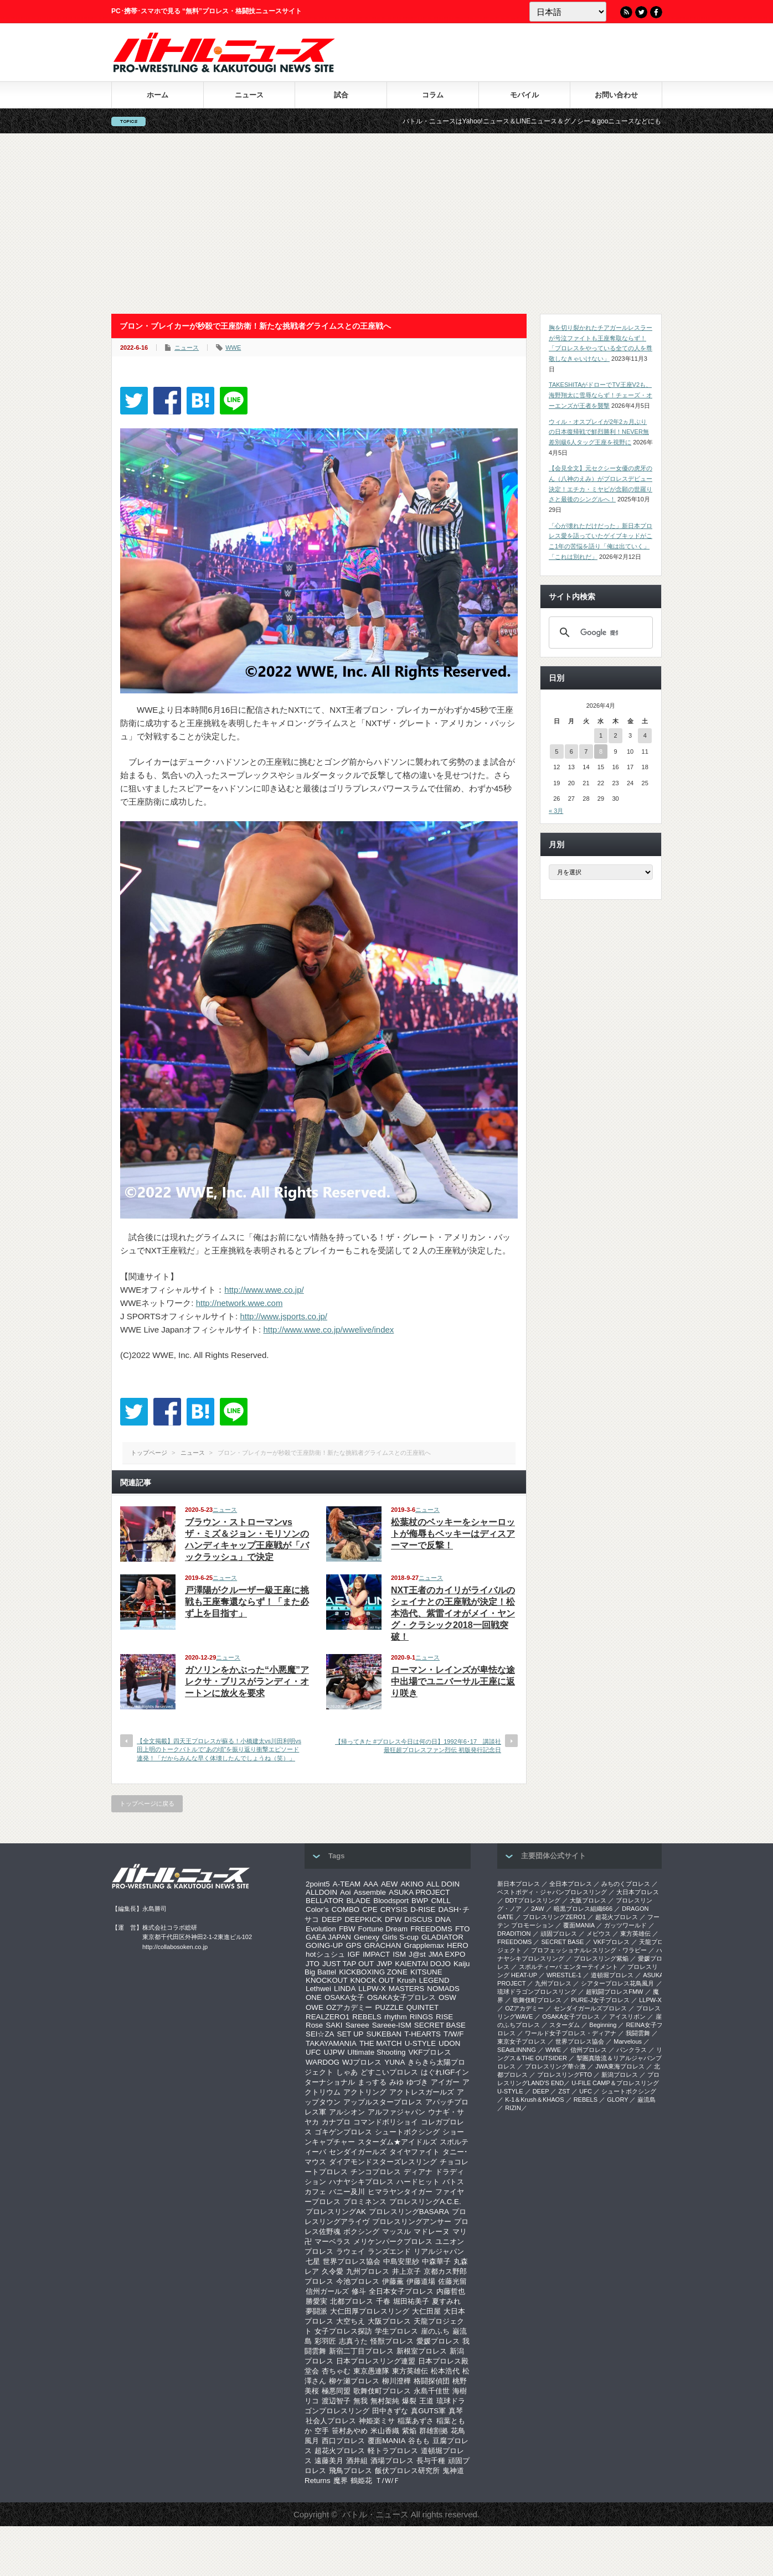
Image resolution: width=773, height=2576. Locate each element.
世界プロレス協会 (351, 2261)
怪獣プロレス (392, 2341)
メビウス (598, 1933)
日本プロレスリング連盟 (375, 2361)
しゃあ (347, 2072)
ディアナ (418, 2172)
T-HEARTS (422, 2034)
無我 (360, 2401)
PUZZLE (389, 2007)
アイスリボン (627, 2016)
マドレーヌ (432, 2231)
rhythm (395, 2017)
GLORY (617, 2099)
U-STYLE (420, 2043)
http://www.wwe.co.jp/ (263, 1289)
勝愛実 (316, 2301)
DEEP (332, 1919)
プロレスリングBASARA (409, 2211)
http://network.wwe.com (239, 1303)
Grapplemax (424, 1945)
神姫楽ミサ (377, 2421)
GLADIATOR (442, 1937)
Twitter (641, 12)
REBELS (367, 2017)
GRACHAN (382, 1945)
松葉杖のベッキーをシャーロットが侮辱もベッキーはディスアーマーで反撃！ (453, 1533)
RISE (444, 2017)
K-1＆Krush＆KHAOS (534, 2099)
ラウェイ (350, 2251)
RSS (626, 12)
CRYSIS (394, 1909)
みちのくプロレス (625, 1883)
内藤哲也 (450, 2291)
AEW (389, 1884)
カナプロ (336, 2122)
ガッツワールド (625, 1925)
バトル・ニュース (375, 2514)
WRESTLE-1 (564, 1975)
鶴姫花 (361, 2480)
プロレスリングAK (336, 2211)
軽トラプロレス (393, 2451)
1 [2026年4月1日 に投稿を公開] (600, 735)
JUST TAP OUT (348, 1964)
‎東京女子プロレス (521, 2041)
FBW (347, 1929)
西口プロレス (343, 2441)
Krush (406, 1980)
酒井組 (357, 2460)
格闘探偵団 (432, 2381)
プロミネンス (364, 2201)
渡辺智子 (336, 2401)
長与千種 (430, 2460)
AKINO (411, 1884)
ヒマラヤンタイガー (400, 2192)
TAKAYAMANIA (331, 2043)
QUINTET (422, 2007)
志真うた (353, 2341)
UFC (313, 2052)
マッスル (396, 2231)
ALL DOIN (443, 1884)
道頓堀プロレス (612, 1975)
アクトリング (364, 2092)
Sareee (357, 2025)
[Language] (567, 12)
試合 (341, 95)
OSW (447, 1997)
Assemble (369, 1892)
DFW (393, 1919)
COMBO (345, 1909)
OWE (314, 2007)
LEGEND (434, 1980)
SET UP (350, 2034)
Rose (314, 2025)
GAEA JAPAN (328, 1937)
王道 (426, 2401)
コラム (433, 95)
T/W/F (453, 2034)
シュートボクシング (407, 2132)
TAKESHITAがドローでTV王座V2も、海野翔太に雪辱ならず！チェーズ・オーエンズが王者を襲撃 (600, 394)
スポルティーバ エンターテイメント (568, 1966)
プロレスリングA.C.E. (425, 2201)
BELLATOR (324, 1900)
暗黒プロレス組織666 (583, 1908)
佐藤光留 (452, 2281)
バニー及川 (347, 2192)
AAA (370, 1884)
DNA (443, 1919)
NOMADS (443, 1988)
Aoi (345, 1892)
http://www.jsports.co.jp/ (283, 1316)
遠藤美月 (329, 2460)
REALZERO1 (327, 2017)
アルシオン (347, 2112)
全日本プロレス (570, 1883)
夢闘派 (316, 2311)
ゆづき (417, 2082)
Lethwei (318, 1988)
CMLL (441, 1900)
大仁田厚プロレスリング (369, 2311)
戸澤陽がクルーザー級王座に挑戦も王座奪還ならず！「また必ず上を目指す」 (247, 1601)
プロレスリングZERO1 (554, 1917)
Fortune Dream (383, 1929)
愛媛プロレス (438, 2341)
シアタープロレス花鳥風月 (617, 1983)
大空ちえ (350, 2321)
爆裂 (409, 2401)
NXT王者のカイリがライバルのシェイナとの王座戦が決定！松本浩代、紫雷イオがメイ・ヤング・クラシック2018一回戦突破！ (453, 1613)
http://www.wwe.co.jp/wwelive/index (328, 1329)
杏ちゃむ (336, 2371)
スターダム (564, 2025)
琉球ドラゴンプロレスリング (536, 1991)
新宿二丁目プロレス (361, 2351)
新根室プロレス (421, 2351)
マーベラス (333, 2241)
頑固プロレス (558, 1933)
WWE (233, 347)
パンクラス (631, 2049)
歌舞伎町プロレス (382, 2391)
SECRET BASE (440, 2025)
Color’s (317, 1909)
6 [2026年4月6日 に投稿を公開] (571, 751)
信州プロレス (588, 2049)
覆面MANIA (386, 2441)
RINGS (421, 2017)
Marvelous (628, 2041)
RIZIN (513, 2108)
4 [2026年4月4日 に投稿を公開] (645, 735)
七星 (313, 2261)
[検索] (599, 632)
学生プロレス (396, 2331)
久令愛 (332, 2271)
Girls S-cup (400, 1937)
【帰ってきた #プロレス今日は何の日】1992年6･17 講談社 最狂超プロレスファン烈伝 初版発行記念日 (418, 1745)
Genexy (366, 1937)
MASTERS (406, 1988)
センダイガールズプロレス (590, 2008)
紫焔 (409, 2431)
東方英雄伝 (410, 2371)
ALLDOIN (321, 1892)
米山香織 (384, 2431)
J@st (417, 1954)
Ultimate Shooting (376, 2052)
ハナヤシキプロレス (361, 2182)
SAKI (334, 2025)
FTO (462, 1929)
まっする (372, 2082)
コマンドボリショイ (385, 2122)
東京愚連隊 (371, 2371)
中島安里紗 (401, 2261)
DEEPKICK (363, 1919)
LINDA (344, 1988)
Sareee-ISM (391, 2025)
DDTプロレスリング (532, 1900)
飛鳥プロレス (350, 2470)
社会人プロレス (331, 2421)
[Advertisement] (386, 223)
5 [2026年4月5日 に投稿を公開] (556, 751)
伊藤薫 (393, 2281)
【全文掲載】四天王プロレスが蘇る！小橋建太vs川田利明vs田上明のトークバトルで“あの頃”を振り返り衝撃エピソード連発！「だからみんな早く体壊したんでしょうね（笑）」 (219, 1749)
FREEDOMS (431, 1929)
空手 (322, 2431)
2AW (537, 1908)
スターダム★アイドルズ (397, 2142)
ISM (399, 1954)
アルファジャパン (396, 2112)
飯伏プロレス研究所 (407, 2470)
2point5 (318, 1884)
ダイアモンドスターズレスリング (383, 2162)
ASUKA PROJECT (419, 1892)
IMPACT (376, 1954)
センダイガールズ (357, 2152)
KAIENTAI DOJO (422, 1964)
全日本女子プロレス (401, 2291)
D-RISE (422, 1909)
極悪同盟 (336, 2391)
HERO (457, 1945)
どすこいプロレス (389, 2072)
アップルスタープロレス (382, 2102)
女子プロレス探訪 (343, 2331)
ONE (314, 1997)
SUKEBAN (384, 2034)
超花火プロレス (340, 2451)
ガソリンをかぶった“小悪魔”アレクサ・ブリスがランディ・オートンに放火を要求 (247, 1681)
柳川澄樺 (396, 2381)
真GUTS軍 (428, 2411)
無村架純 (384, 2401)
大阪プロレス (389, 2321)
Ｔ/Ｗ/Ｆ (387, 2480)
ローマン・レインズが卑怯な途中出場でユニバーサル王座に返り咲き (453, 1681)
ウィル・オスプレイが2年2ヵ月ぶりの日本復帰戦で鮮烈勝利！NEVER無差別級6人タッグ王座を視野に (599, 431)
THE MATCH (380, 2043)
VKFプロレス (430, 2052)
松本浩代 (445, 2371)
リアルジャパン (439, 2251)
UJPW (333, 2052)
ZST (564, 2091)
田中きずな (390, 2411)
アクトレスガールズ (421, 2092)
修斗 (359, 2291)
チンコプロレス (376, 2172)
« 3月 (556, 810)
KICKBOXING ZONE (373, 1972)
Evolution (321, 1929)
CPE (369, 1909)
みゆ (396, 2082)
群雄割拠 (433, 2431)
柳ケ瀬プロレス (354, 2381)
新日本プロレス (518, 1883)
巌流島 (646, 2099)
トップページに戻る (147, 1803)
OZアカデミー (349, 2007)
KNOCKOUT (327, 1980)
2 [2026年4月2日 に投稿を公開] (615, 735)
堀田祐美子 (411, 2301)
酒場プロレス (392, 2460)
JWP (384, 1964)
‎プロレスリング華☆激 (555, 2066)
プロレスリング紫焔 (601, 1958)
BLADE (358, 1900)
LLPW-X (371, 1988)
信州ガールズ (327, 2291)
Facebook (656, 12)
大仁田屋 (426, 2311)
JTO (312, 1964)
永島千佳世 (432, 2391)
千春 (383, 2301)
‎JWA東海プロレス (620, 2066)
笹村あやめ (350, 2431)
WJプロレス (362, 2062)
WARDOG (322, 2062)
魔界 (340, 2480)
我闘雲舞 (638, 2033)
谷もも (419, 2441)
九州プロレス (367, 2271)
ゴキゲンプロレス (343, 2132)
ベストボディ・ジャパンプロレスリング (552, 1892)
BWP (419, 1900)
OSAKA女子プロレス (401, 1997)
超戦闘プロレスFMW (614, 1991)
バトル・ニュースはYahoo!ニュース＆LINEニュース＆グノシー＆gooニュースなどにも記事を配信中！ (582, 121)
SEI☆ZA (320, 2034)
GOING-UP (324, 1945)
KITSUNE (426, 1972)
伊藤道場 (420, 2281)
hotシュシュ (325, 1954)
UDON (449, 2043)
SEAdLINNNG (516, 2049)
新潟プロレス (619, 2074)
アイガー (445, 2082)
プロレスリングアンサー (411, 2221)
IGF (354, 1954)
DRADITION (514, 1933)
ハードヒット (418, 2182)
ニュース (249, 95)
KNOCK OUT (372, 1980)
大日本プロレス (637, 1892)
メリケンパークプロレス (392, 2241)
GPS (353, 1945)
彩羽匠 (325, 2341)
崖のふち (435, 2331)
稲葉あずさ (416, 2421)
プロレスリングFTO (564, 2074)
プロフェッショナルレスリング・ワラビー (589, 1950)
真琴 (456, 2411)
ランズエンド (389, 2251)
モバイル (524, 95)
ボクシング (361, 2231)
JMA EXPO (447, 1954)
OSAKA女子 (344, 1997)
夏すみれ (446, 2301)
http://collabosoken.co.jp (175, 1946)
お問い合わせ (616, 95)
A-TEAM (346, 1884)
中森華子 (436, 2261)
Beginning (602, 2025)
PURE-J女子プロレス (600, 2000)
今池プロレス (357, 2281)
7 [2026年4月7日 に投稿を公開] (586, 751)
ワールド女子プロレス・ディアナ (570, 2033)
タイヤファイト (414, 2152)
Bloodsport (391, 1900)
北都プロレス (351, 2301)
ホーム (157, 95)
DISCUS (418, 1919)
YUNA (394, 2062)
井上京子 (406, 2271)
